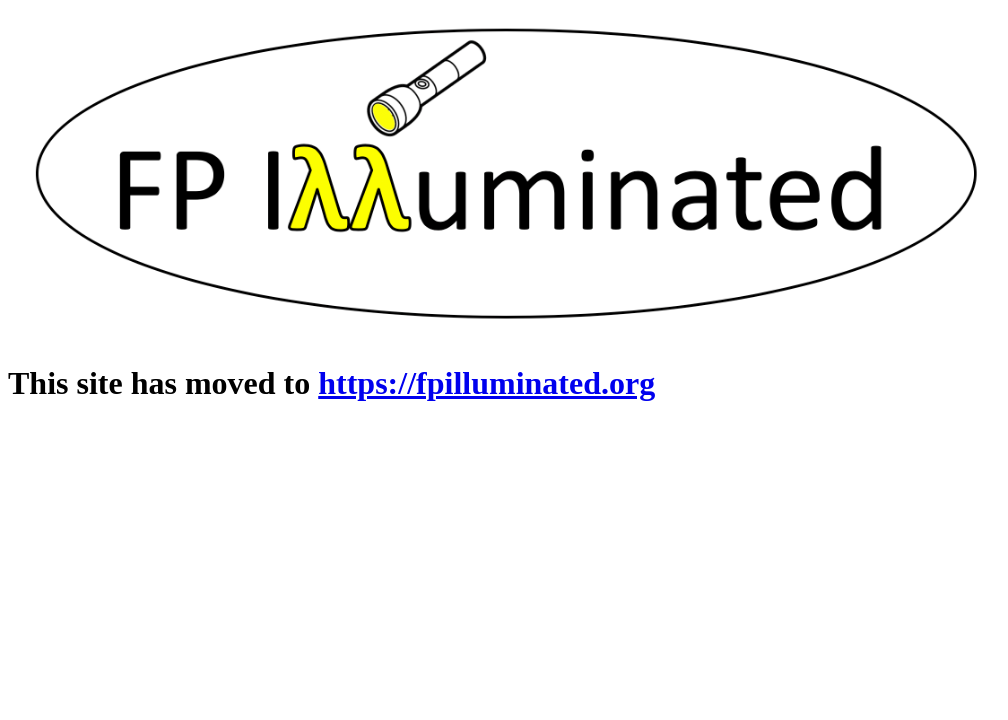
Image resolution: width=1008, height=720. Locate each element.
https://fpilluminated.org (486, 383)
